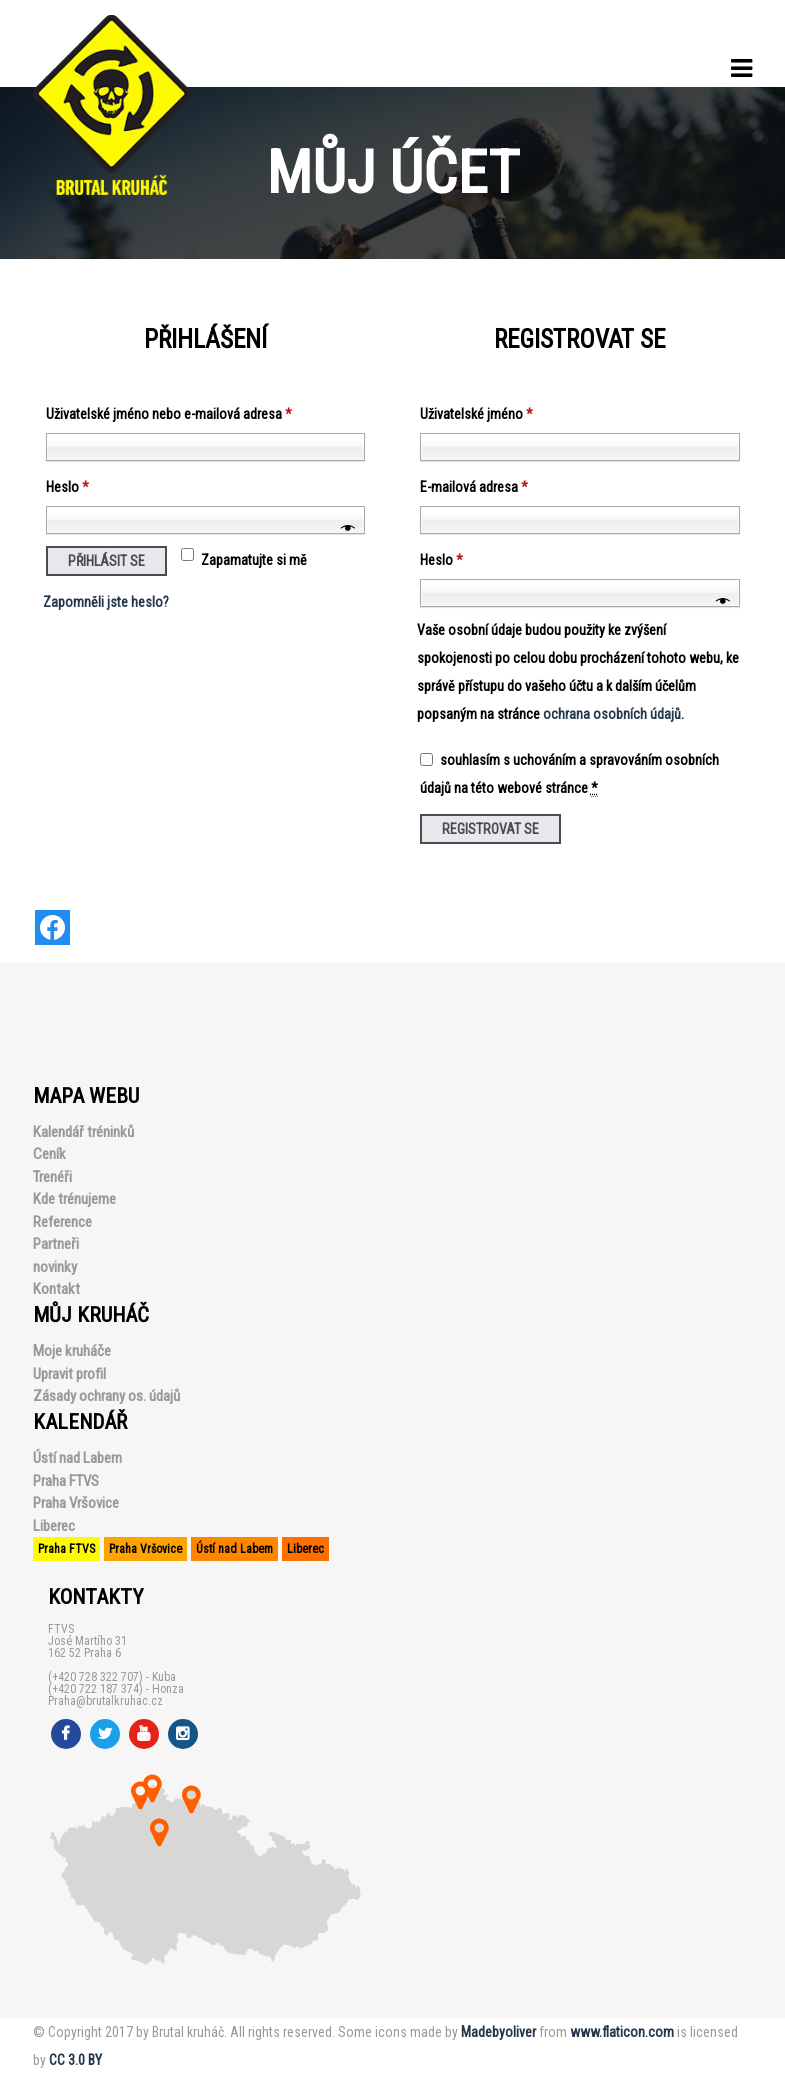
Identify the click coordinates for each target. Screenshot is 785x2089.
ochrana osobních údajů (612, 714)
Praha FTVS (66, 1481)
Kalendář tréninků (83, 1132)
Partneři (56, 1244)
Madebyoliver (498, 2032)
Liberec (54, 1526)
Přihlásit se (106, 561)
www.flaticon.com (622, 2032)
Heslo (67, 487)
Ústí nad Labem (77, 1458)
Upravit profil (69, 1374)
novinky (55, 1267)
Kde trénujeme (74, 1199)
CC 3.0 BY (75, 2060)
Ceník (49, 1154)
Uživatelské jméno (476, 414)
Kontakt (56, 1289)
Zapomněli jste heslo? (106, 602)
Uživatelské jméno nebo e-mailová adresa (169, 414)
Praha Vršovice (76, 1503)
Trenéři (52, 1177)
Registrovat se (490, 829)
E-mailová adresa (474, 487)
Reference (62, 1222)
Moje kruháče (72, 1351)
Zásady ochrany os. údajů (106, 1396)
